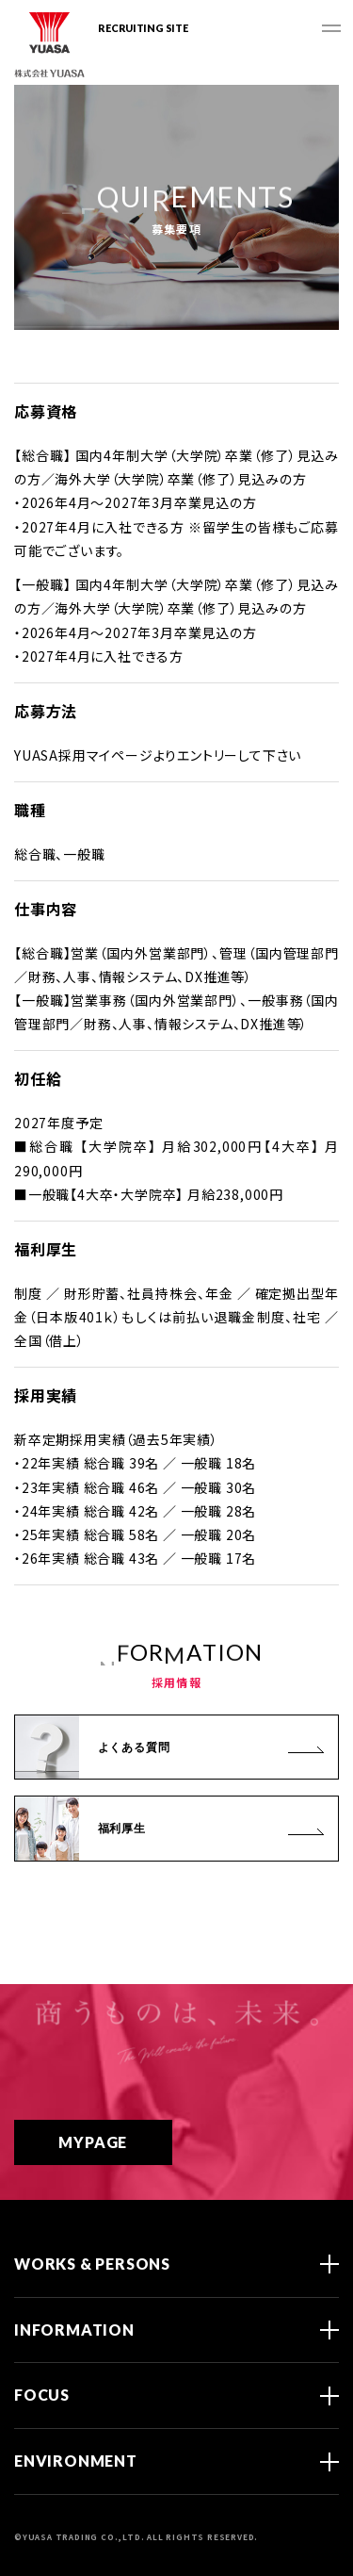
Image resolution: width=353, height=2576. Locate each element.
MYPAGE (117, 2142)
